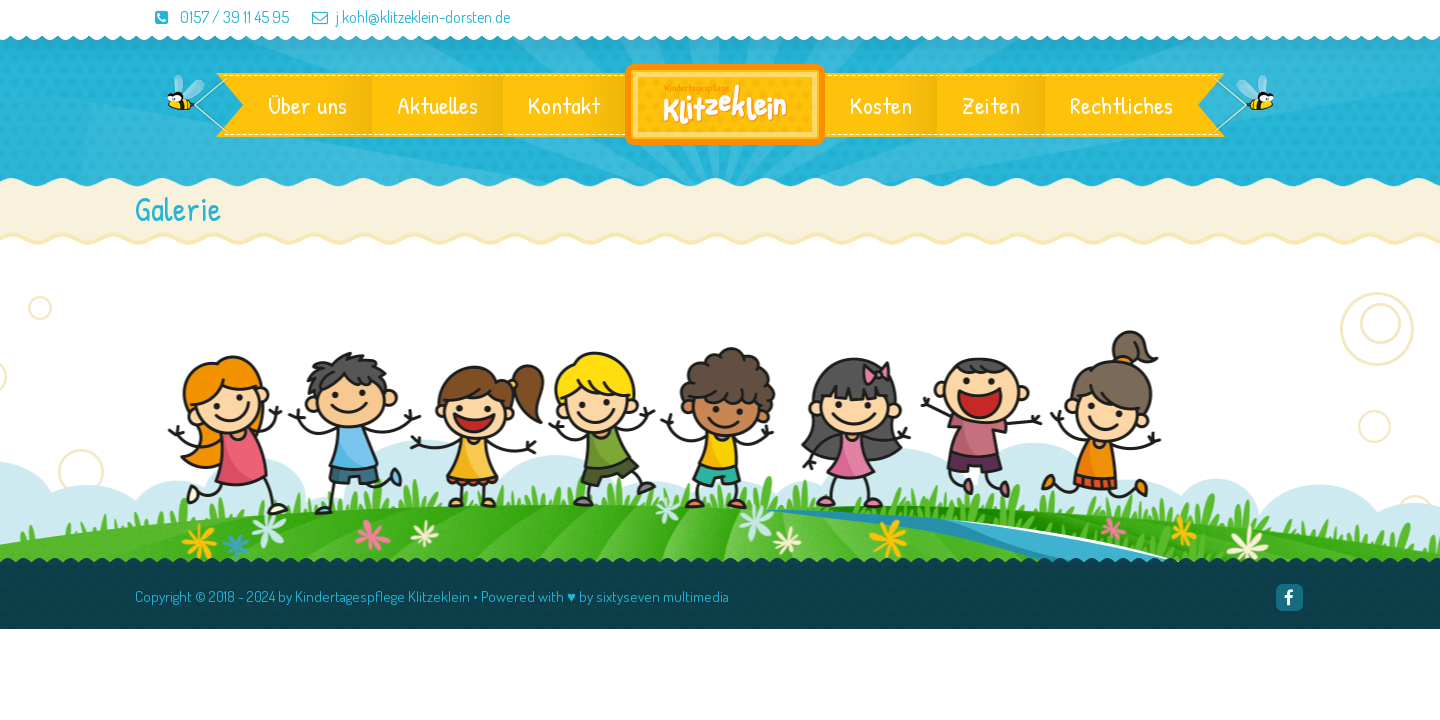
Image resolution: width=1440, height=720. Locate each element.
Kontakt (564, 105)
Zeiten (991, 105)
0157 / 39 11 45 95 (213, 17)
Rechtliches (1121, 105)
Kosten (881, 105)
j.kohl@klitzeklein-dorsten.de (401, 17)
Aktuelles (437, 105)
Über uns (307, 105)
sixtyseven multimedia (662, 596)
